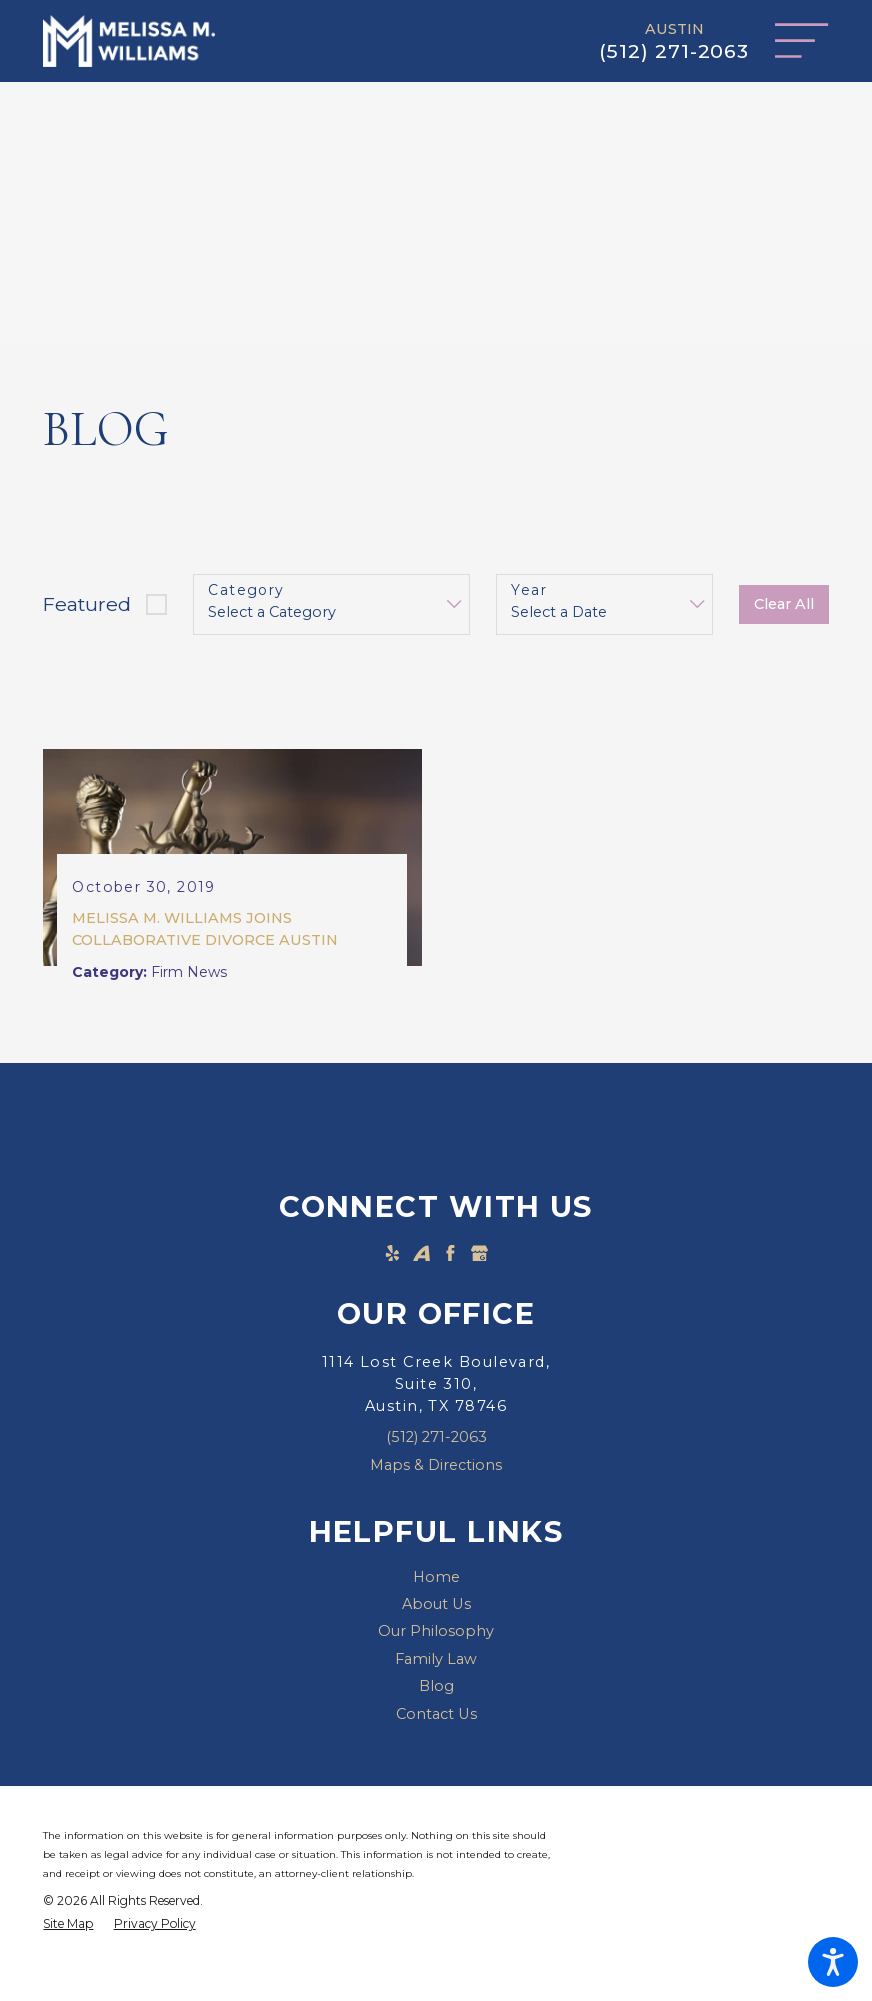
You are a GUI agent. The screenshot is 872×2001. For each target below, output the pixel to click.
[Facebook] (450, 1255)
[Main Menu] (801, 40)
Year (529, 590)
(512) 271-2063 (674, 51)
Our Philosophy (436, 1634)
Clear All (784, 604)
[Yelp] (392, 1255)
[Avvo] (421, 1255)
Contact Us (436, 1717)
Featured (87, 604)
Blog (436, 1689)
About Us (436, 1607)
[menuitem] (435, 1579)
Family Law (436, 1662)
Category (246, 590)
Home (436, 1579)
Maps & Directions (436, 1467)
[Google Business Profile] (479, 1255)
